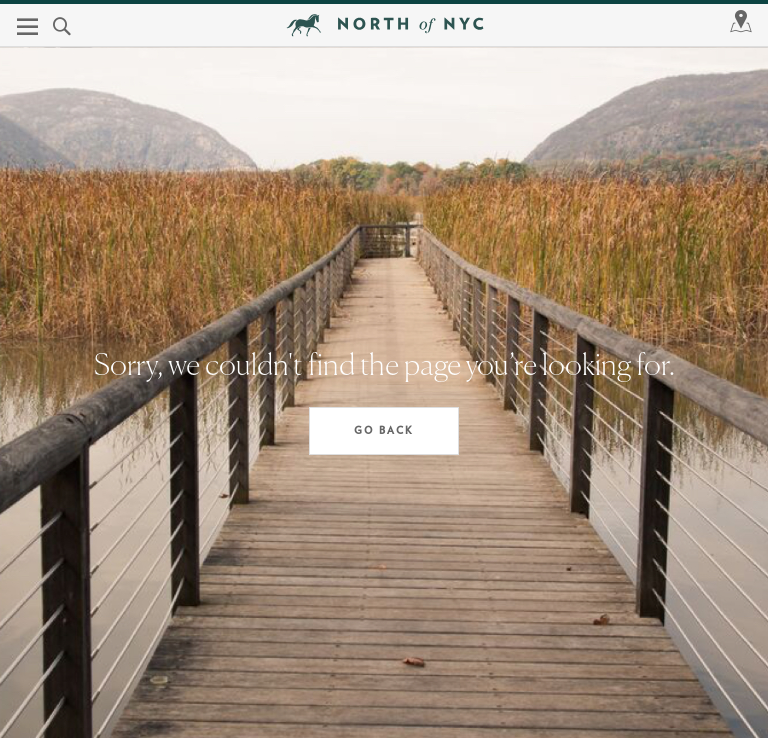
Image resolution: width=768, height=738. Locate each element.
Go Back (384, 431)
